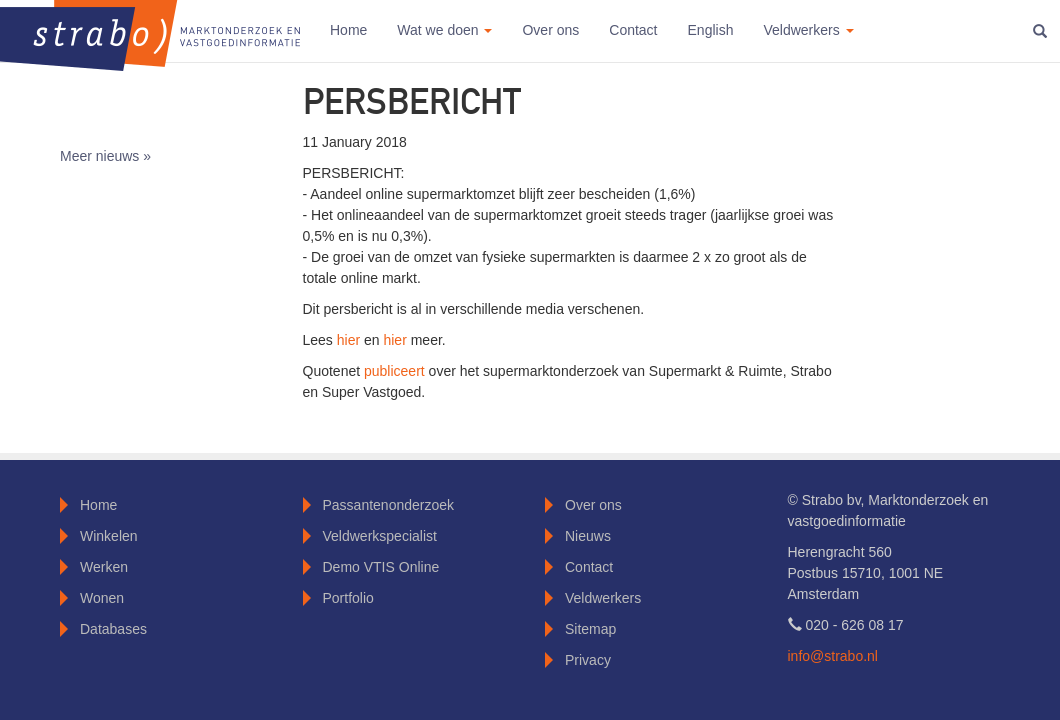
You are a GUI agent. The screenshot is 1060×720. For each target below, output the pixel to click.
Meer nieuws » (105, 156)
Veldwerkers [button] (808, 30)
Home (348, 30)
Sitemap (590, 629)
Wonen (102, 598)
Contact (633, 30)
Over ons (550, 30)
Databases (113, 629)
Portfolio (348, 598)
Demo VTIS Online (381, 567)
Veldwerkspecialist (380, 536)
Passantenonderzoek (389, 505)
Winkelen (109, 536)
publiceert (396, 371)
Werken (104, 567)
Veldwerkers (603, 598)
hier (350, 340)
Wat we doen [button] (444, 30)
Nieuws (588, 536)
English (711, 30)
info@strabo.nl (833, 656)
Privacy (588, 660)
